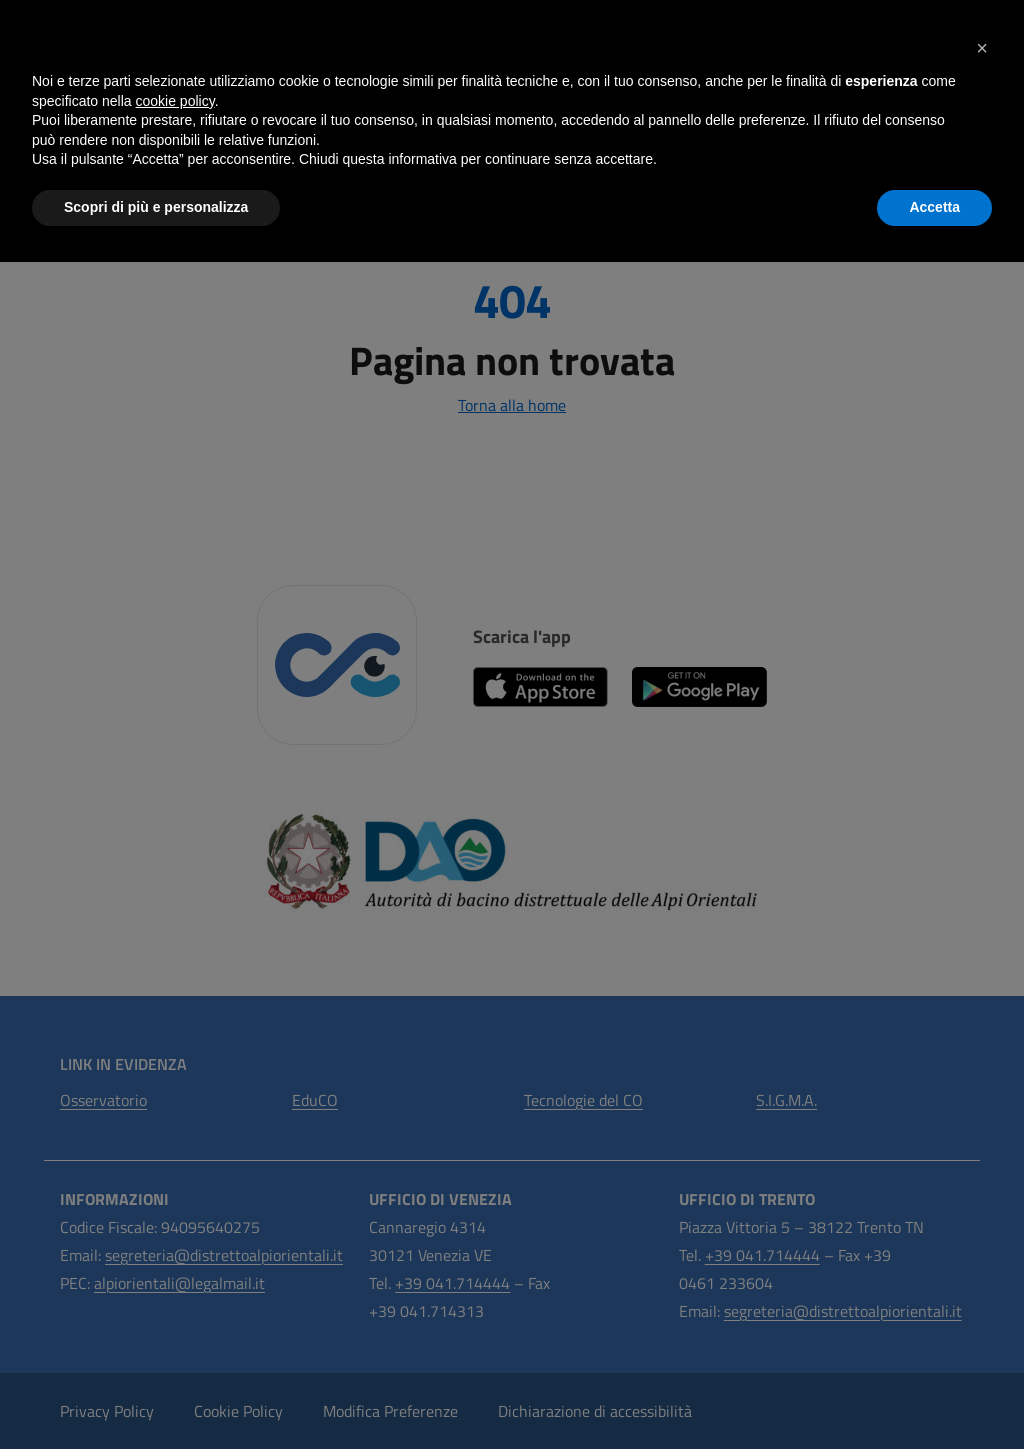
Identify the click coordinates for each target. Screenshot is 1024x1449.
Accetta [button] (934, 207)
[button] (982, 48)
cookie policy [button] (175, 101)
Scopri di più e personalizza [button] (156, 207)
